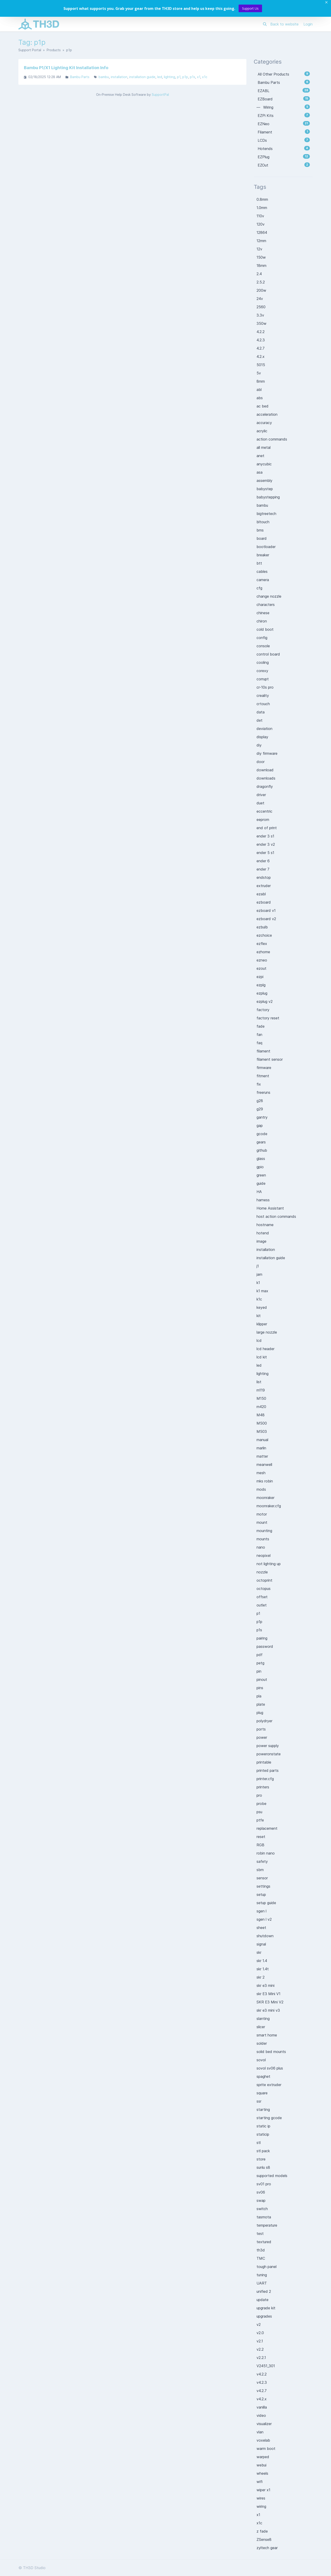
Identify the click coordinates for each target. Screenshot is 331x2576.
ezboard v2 (266, 918)
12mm (261, 240)
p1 (178, 77)
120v (261, 224)
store (261, 2159)
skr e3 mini (265, 1985)
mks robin (265, 1481)
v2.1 (260, 2341)
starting (263, 2109)
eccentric (264, 811)
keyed (262, 1307)
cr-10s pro (265, 687)
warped (263, 2456)
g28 (260, 1100)
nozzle (262, 1572)
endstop (264, 877)
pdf (260, 1654)
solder (262, 2043)
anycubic (264, 464)
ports (261, 1729)
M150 (261, 1398)
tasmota (264, 2217)
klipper (262, 1324)
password (265, 1646)
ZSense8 (264, 2539)
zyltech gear (267, 2547)
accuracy (264, 422)
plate (261, 1704)
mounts (263, 1539)
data (261, 712)
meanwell (264, 1464)
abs (260, 398)
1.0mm (262, 207)
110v (260, 216)
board (262, 538)
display (262, 737)
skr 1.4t (263, 1969)
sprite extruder (269, 2084)
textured (264, 2242)
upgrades (264, 2316)
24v (260, 298)
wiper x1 (263, 2490)
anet (260, 455)
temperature (267, 2225)
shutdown (265, 1936)
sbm (260, 1869)
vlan (260, 2432)
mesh (261, 1472)
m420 (261, 1406)
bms (260, 530)
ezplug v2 (265, 1001)
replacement (267, 1828)
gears (261, 1142)
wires (261, 2498)
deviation (264, 728)
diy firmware (267, 753)
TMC (261, 2258)
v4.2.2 (262, 2374)
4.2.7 (261, 348)
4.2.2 (261, 331)
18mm (261, 265)
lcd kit (262, 1357)
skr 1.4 (262, 1960)
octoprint (264, 1580)
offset (262, 1597)
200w (261, 290)
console (263, 646)
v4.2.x (262, 2399)
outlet (262, 1605)
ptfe (260, 1820)
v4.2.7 (262, 2390)
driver (261, 794)
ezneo (262, 960)
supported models (272, 2175)
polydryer (264, 1721)
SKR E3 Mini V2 (270, 2002)
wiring (261, 2506)
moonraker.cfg (269, 1506)
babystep (265, 488)
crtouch (263, 703)
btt (259, 563)
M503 (262, 1431)
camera (263, 579)
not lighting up (269, 1563)
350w (261, 323)
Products (54, 50)
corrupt (263, 679)
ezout (261, 968)
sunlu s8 (263, 2167)
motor (262, 1514)
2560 (261, 307)
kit (259, 1315)
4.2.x (261, 356)
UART (262, 2283)
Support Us (250, 8)
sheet (261, 1927)
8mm (261, 381)
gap (260, 1125)
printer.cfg (265, 1778)
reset (261, 1836)
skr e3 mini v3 (268, 2010)
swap (261, 2200)
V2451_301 (266, 2366)
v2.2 (260, 2349)
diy (259, 745)
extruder (264, 885)
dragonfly (265, 786)
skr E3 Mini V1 (268, 1993)
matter (262, 1456)
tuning (262, 2275)
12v (259, 249)
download (265, 770)
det (260, 720)
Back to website (285, 24)
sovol (261, 2060)
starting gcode (269, 2117)
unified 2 (264, 2291)
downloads (266, 778)
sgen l (261, 1911)
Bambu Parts (79, 77)
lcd (259, 1340)
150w (261, 257)
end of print (267, 828)
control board (268, 654)
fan (259, 1034)
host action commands (276, 1216)
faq (259, 1043)
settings (263, 1886)
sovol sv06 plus (270, 2068)
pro (259, 1795)
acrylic (262, 431)
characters (266, 604)
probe (261, 1803)
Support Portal (29, 50)
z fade (262, 2531)
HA (259, 1191)
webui (261, 2465)
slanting (263, 2018)
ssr (259, 2101)
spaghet (263, 2076)
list (259, 1382)
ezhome (263, 952)
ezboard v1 (266, 910)
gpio (260, 1167)
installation (119, 77)
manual (262, 1439)
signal (261, 1944)
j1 (258, 1266)
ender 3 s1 (265, 836)
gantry (262, 1117)
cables (262, 571)
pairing (262, 1638)
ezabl (261, 894)
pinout (262, 1679)
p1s (192, 77)
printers (263, 1787)
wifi (260, 2481)
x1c (204, 77)
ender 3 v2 (266, 844)
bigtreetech (266, 513)
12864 (262, 232)
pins (260, 1687)
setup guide (266, 1902)
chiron (262, 621)
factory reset (268, 1018)
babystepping (268, 497)
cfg (259, 588)
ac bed (262, 406)
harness (263, 1200)
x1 (198, 77)
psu (259, 1812)
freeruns (263, 1092)
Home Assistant (270, 1208)
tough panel (267, 2266)
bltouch (263, 522)
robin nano (266, 1853)
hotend (263, 1233)
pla (259, 1696)
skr (259, 1952)
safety (262, 1861)
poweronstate (269, 1754)
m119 (261, 1390)
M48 (261, 1415)
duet (260, 803)
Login (308, 24)
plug (260, 1712)
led (159, 77)
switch (262, 2208)
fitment (263, 1076)
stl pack (263, 2151)
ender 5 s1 (265, 852)
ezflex (262, 943)
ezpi (260, 976)
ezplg (261, 985)
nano (261, 1547)
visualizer (264, 2423)
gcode (262, 1133)
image (261, 1241)
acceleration (267, 414)
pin (259, 1671)
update (262, 2299)
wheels (262, 2473)
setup (261, 1894)
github (262, 1150)
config (262, 637)
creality (263, 695)
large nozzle (267, 1332)
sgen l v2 (264, 1919)
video (261, 2415)
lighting (169, 77)
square (262, 2093)
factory (263, 1009)
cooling (263, 662)
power (262, 1737)
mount (262, 1522)
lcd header (265, 1348)
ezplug (262, 993)
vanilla (262, 2407)
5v (259, 373)
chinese (263, 613)
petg (260, 1663)
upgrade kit (266, 2308)
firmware (264, 1067)
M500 (262, 1423)
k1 (258, 1282)
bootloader (266, 546)
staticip (263, 2134)
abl (259, 389)
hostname (265, 1224)
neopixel (264, 1555)
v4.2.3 (262, 2382)
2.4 (259, 273)
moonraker (265, 1497)
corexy (262, 670)
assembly (264, 480)
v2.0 (260, 2332)
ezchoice (264, 935)
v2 (259, 2324)
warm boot (266, 2448)
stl (259, 2142)
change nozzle (269, 596)
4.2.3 (261, 340)
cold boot (265, 629)
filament (263, 1051)
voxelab (263, 2440)
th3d (261, 2250)
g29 (260, 1109)
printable (264, 1762)
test (260, 2233)
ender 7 (263, 869)
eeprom (263, 819)
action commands (272, 439)
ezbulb (262, 927)
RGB (260, 1845)
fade (261, 1026)
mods (261, 1489)
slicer (261, 2027)
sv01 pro (264, 2184)
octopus (264, 1588)
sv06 (261, 2192)
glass (261, 1158)
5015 (261, 364)
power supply (268, 1745)
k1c (259, 1299)
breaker (263, 555)
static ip (263, 2126)
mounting (264, 1530)
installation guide (142, 77)
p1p (185, 77)
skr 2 (261, 1977)
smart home (267, 2035)
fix (259, 1084)
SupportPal (160, 94)
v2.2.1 (261, 2357)
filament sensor (270, 1059)
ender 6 (263, 861)
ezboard (264, 902)
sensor (262, 1878)
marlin (261, 1448)
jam (259, 1274)
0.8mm (262, 199)
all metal (264, 447)
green (261, 1175)
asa (260, 472)
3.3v (260, 315)
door (261, 761)
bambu (104, 77)
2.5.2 (261, 282)
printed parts (268, 1770)
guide (261, 1183)
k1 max (262, 1291)
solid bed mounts (271, 2051)
